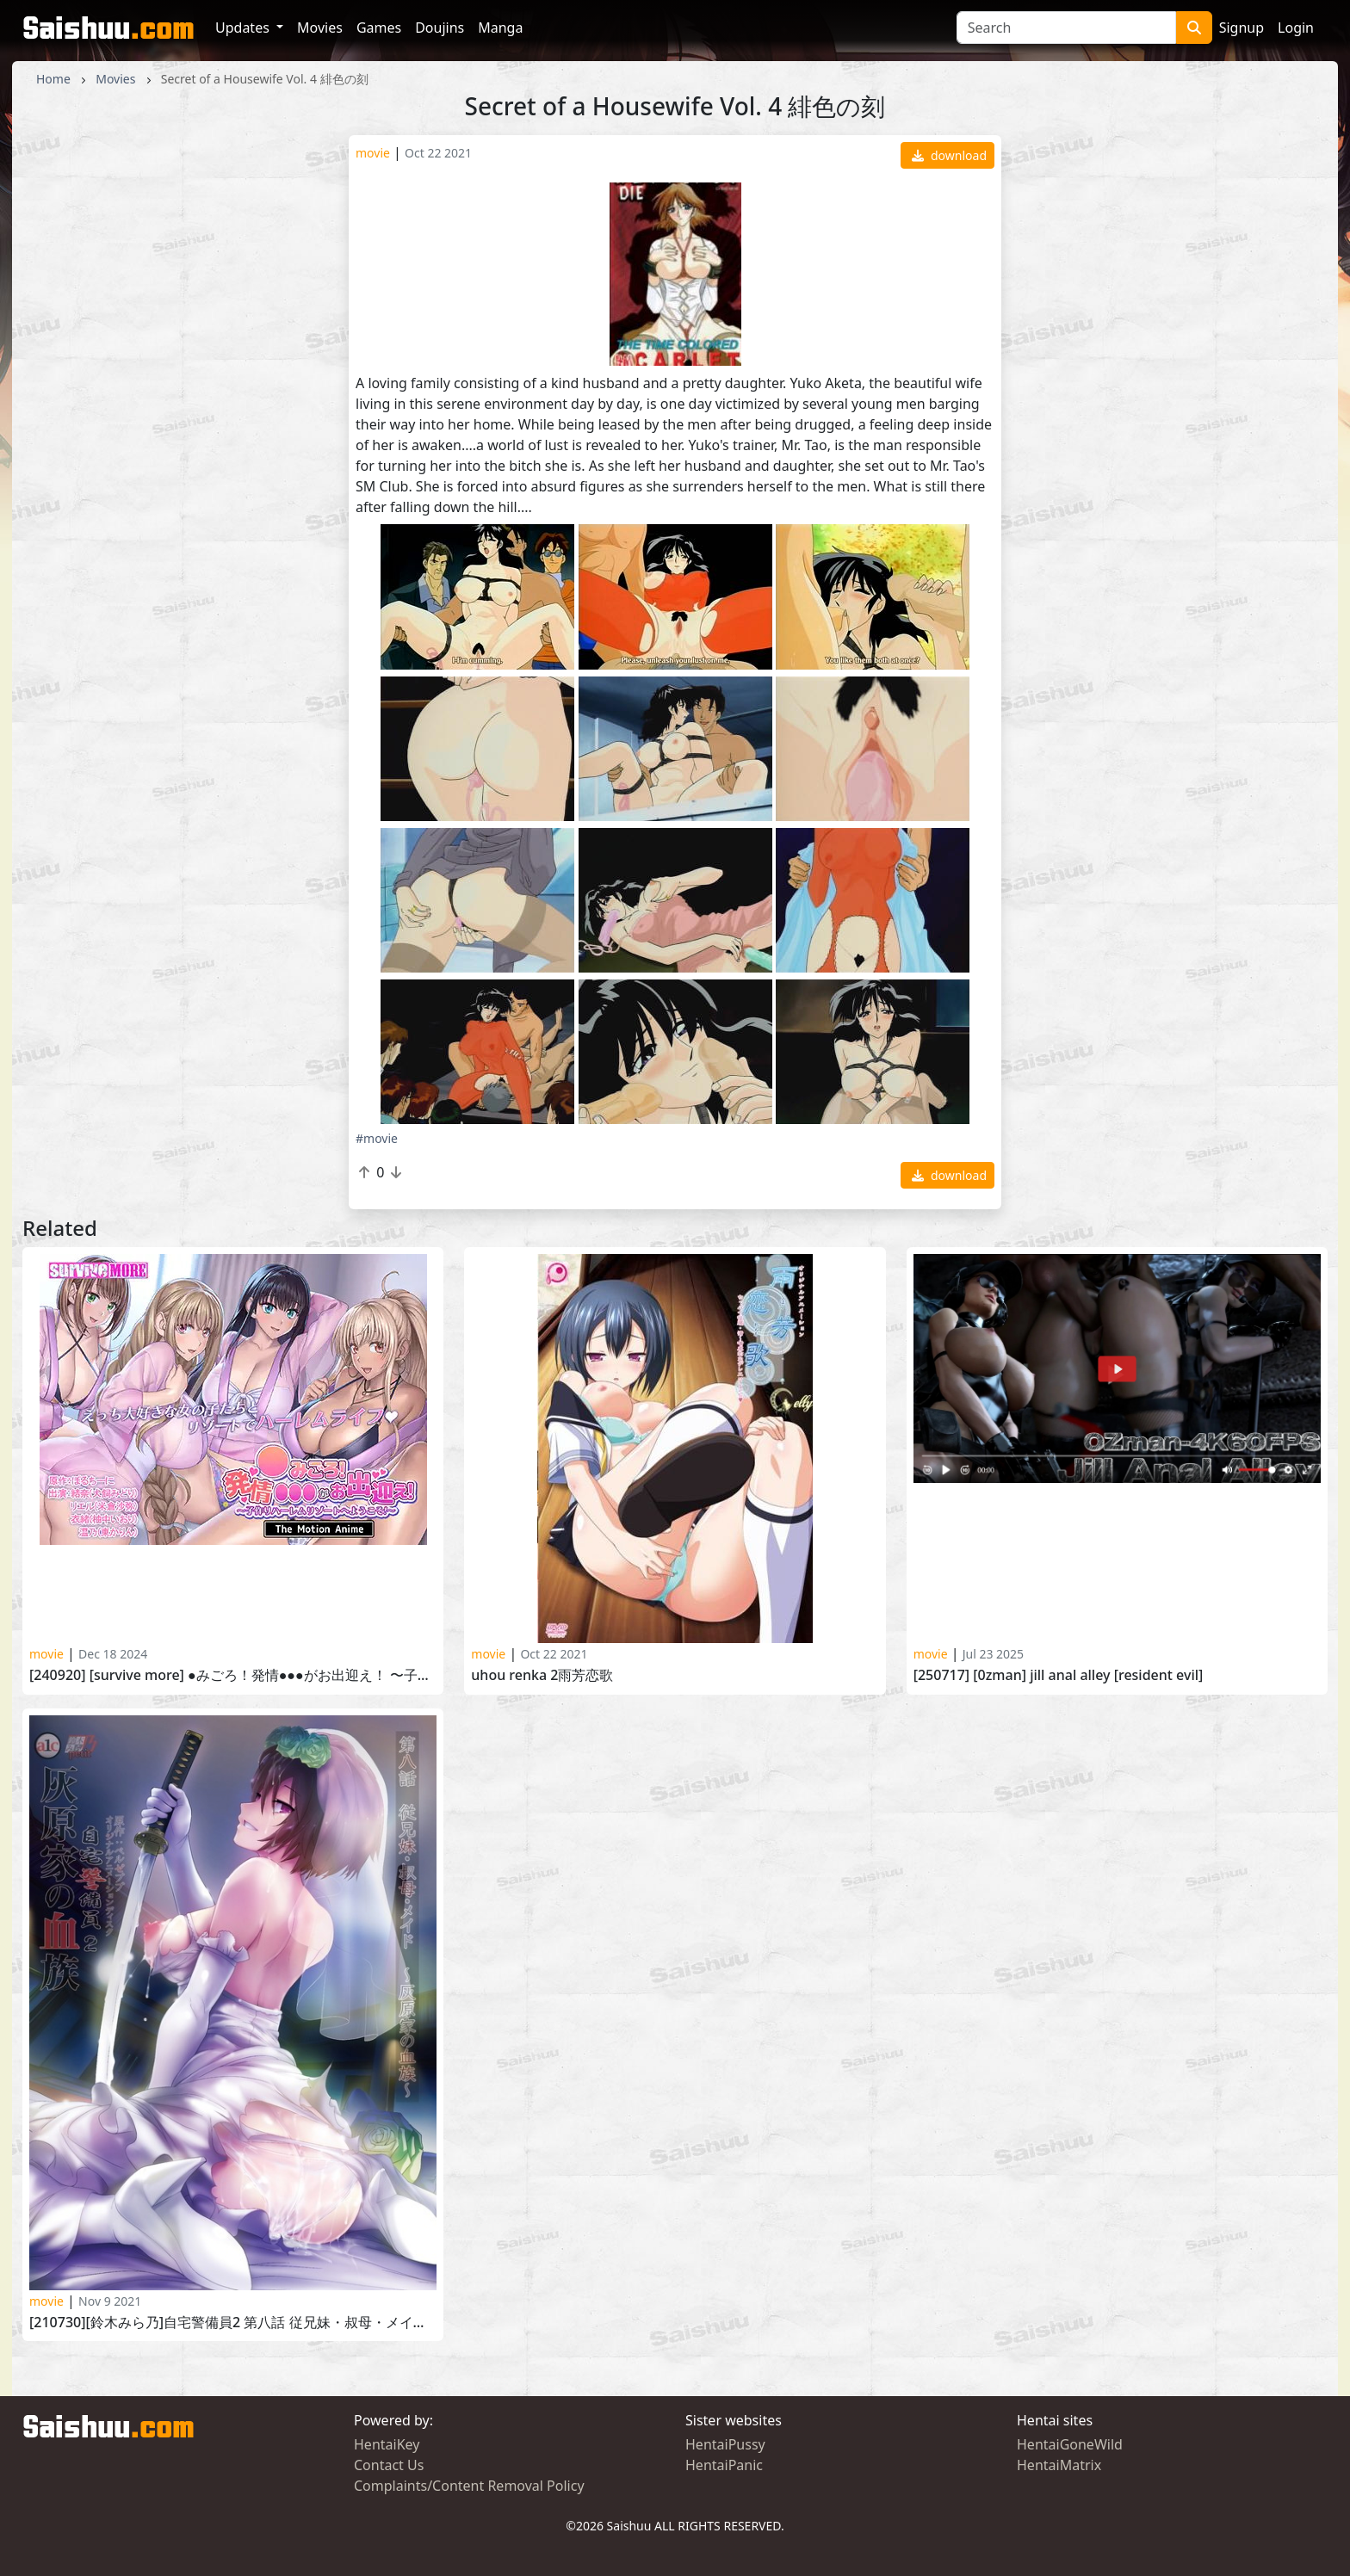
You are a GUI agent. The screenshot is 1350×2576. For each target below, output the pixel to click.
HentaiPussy (725, 2444)
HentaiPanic (724, 2465)
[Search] (1066, 27)
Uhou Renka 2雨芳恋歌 (542, 1675)
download (949, 155)
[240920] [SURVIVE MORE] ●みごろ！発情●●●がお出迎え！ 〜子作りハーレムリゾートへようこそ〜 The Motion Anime (233, 1675)
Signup (1241, 27)
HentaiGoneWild (1070, 2444)
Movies (320, 27)
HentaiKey (386, 2444)
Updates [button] (244, 27)
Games (378, 27)
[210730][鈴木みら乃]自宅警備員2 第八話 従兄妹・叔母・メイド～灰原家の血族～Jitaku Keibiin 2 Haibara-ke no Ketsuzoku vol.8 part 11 (233, 2322)
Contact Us (389, 2465)
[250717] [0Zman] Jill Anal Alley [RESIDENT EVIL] (1058, 1675)
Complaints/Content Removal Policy (469, 2485)
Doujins (439, 27)
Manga (500, 27)
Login (1296, 27)
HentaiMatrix (1059, 2465)
